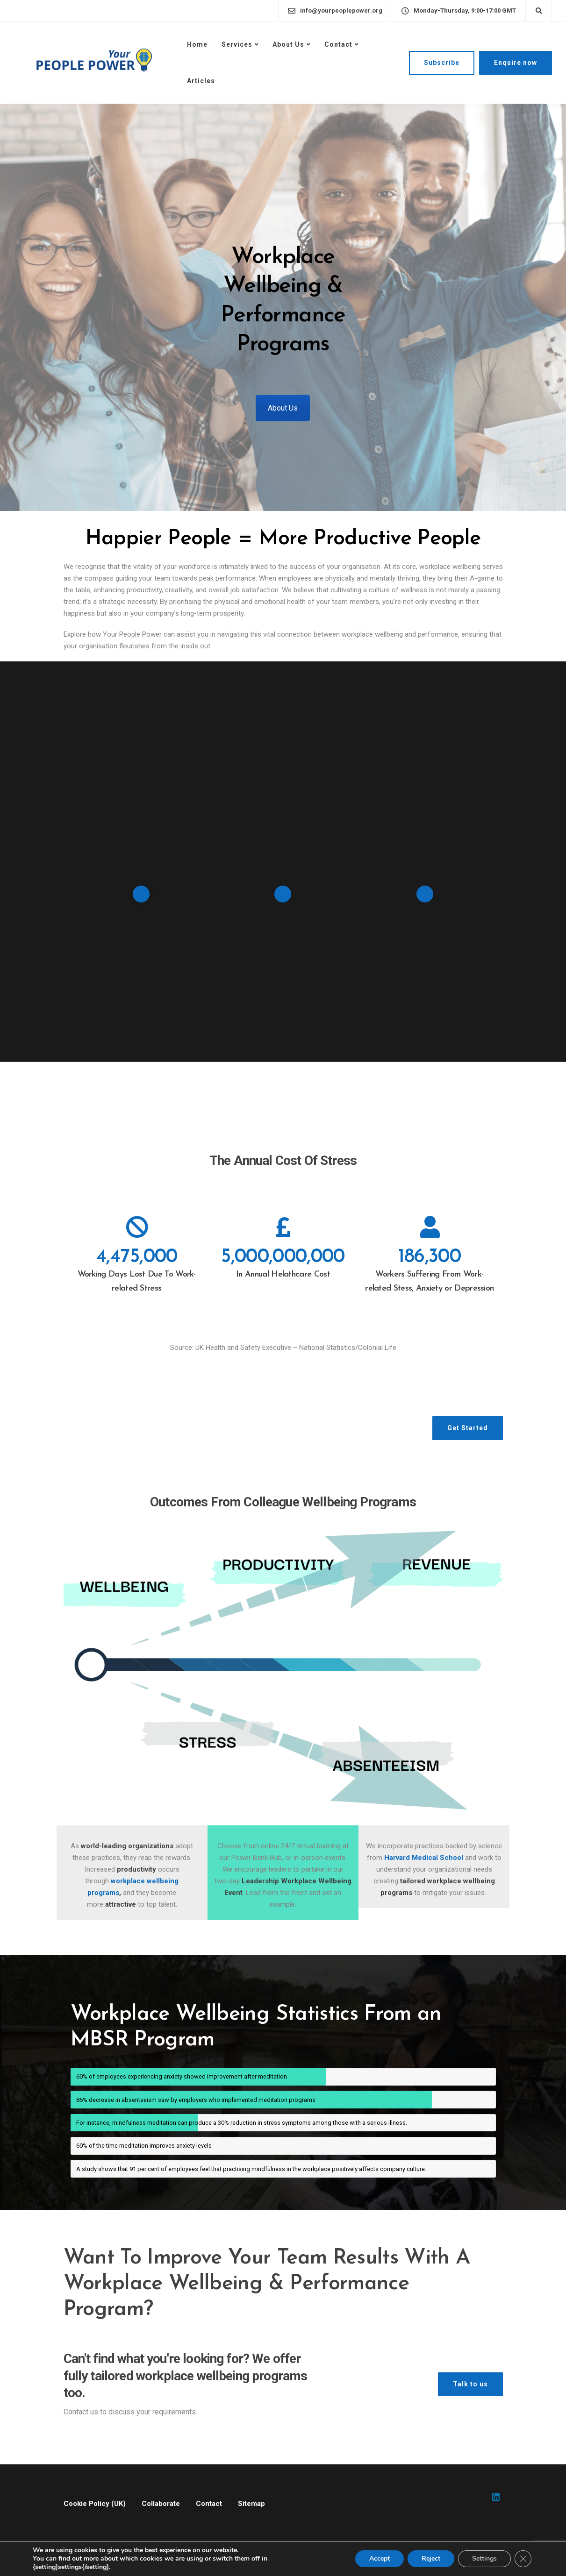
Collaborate (161, 2503)
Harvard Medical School (424, 1857)
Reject (431, 2558)
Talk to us (470, 2384)
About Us (288, 44)
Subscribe (441, 62)
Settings (484, 2558)
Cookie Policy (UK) (95, 2503)
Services (237, 44)
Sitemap (251, 2503)
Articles (201, 81)
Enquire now (515, 62)
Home (197, 44)
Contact (338, 44)
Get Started (467, 1428)
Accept (379, 2558)
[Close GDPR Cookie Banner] (523, 2558)
